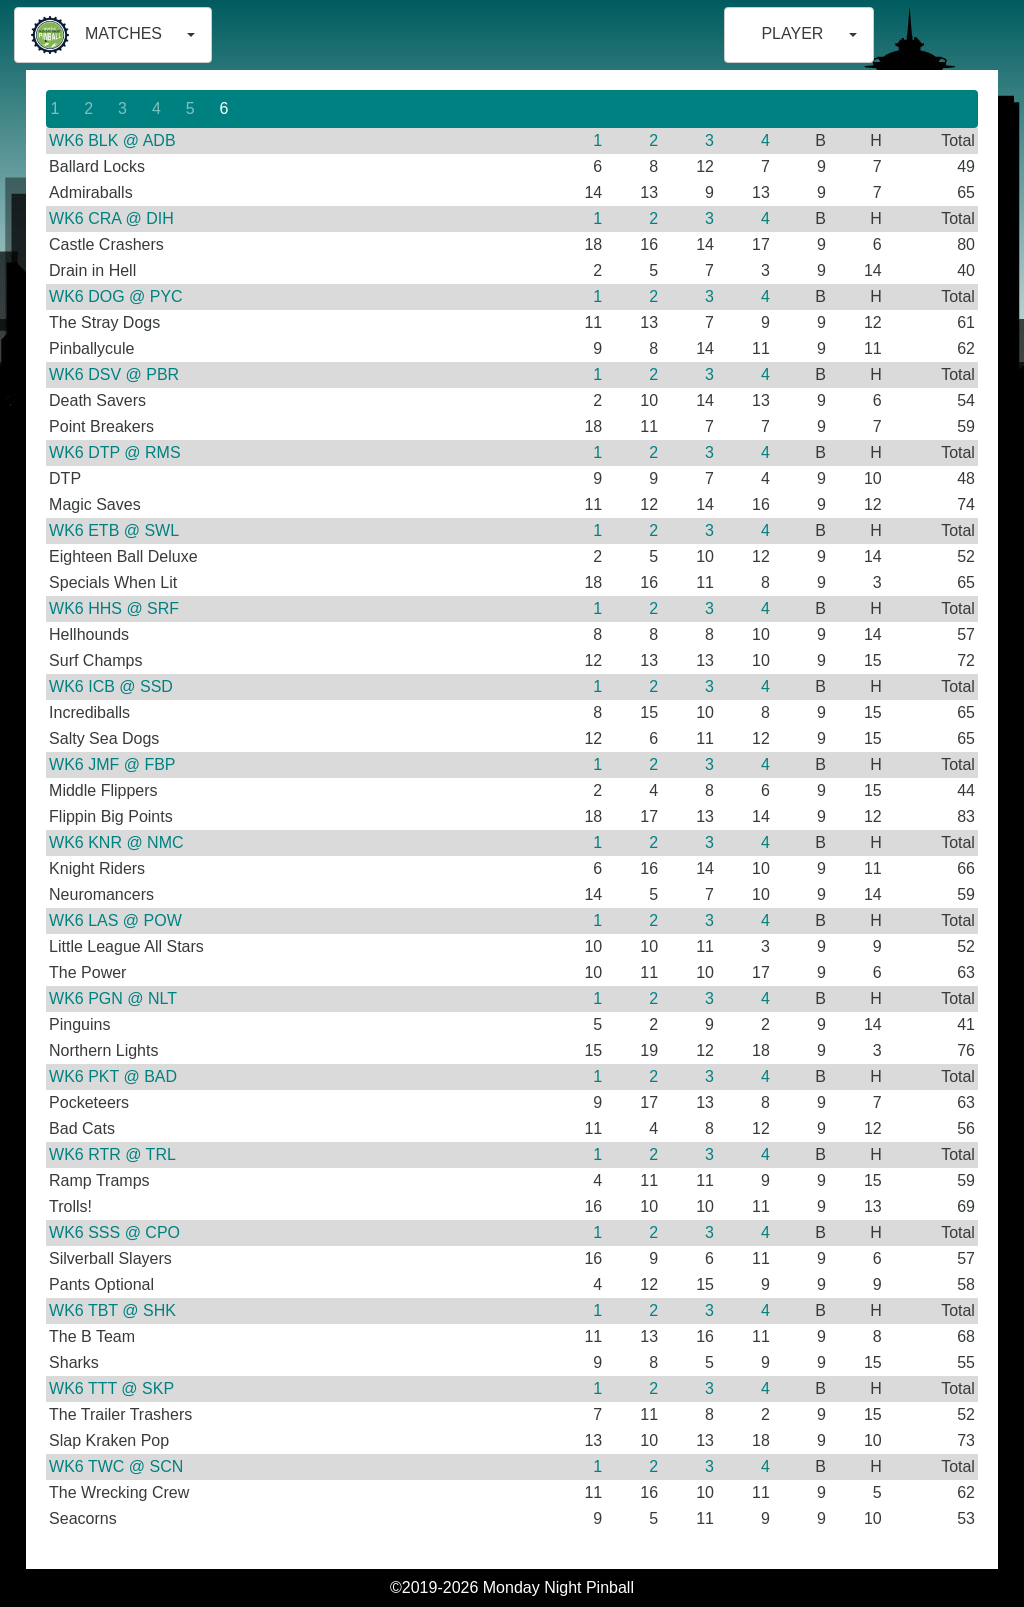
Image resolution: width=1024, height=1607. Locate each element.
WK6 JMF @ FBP (112, 764)
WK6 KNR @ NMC (116, 842)
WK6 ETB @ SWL (114, 530)
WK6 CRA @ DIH (111, 218)
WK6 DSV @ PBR (114, 374)
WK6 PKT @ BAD (113, 1076)
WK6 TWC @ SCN (116, 1466)
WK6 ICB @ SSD (111, 686)
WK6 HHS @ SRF (114, 608)
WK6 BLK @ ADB (112, 140)
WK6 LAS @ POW (115, 920)
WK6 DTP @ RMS (115, 452)
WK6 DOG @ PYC (116, 296)
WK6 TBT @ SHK (112, 1310)
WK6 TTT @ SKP (111, 1388)
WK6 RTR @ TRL (112, 1154)
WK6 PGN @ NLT (113, 998)
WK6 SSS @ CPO (114, 1232)
